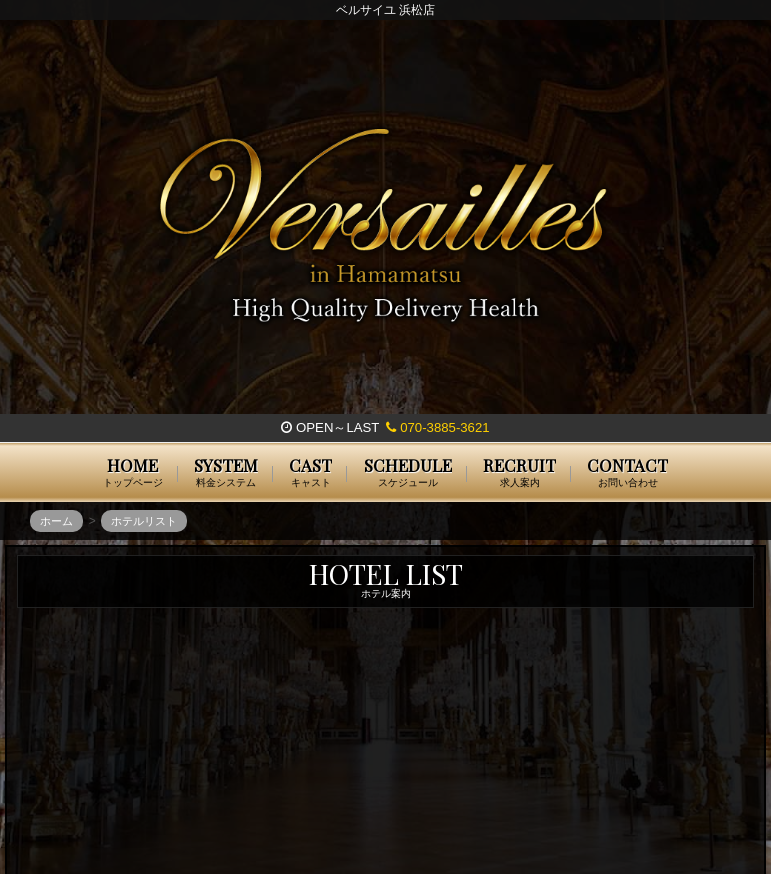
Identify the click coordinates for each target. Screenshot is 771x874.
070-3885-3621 (437, 427)
